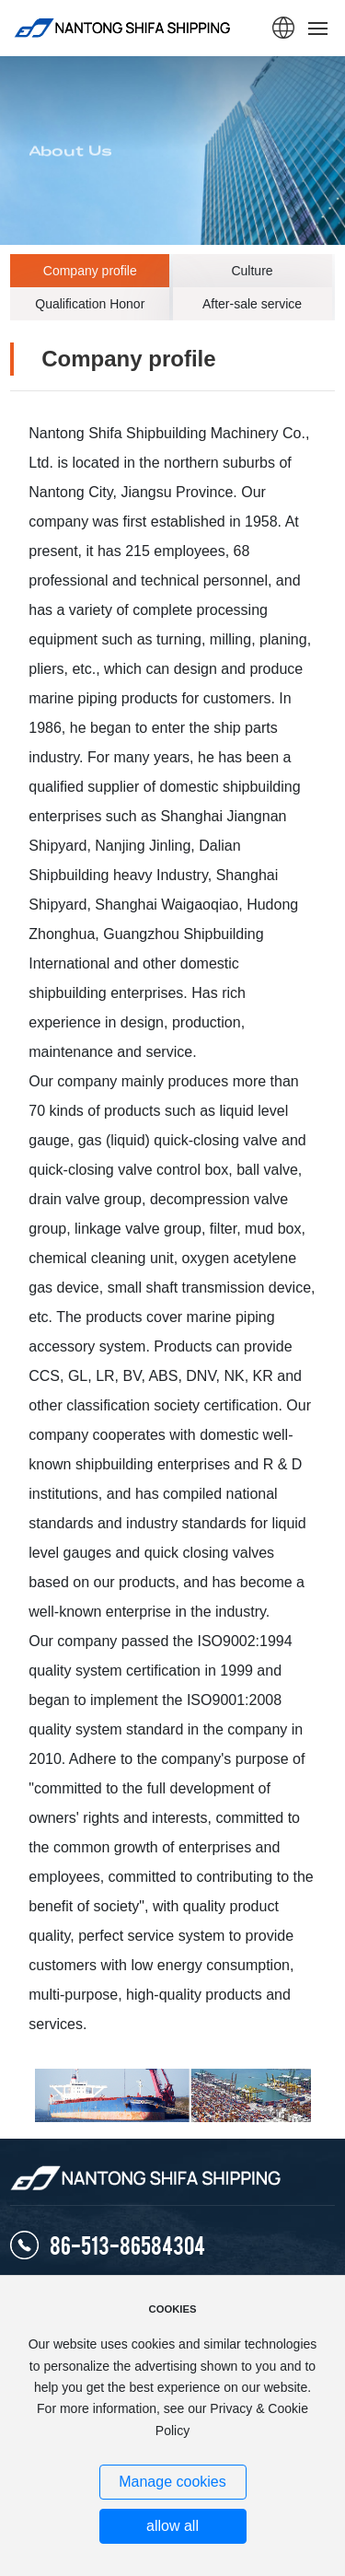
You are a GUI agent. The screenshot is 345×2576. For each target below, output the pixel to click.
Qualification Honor (89, 303)
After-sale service (252, 303)
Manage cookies (172, 2481)
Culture (251, 270)
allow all (172, 2526)
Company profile (90, 270)
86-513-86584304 (127, 2244)
